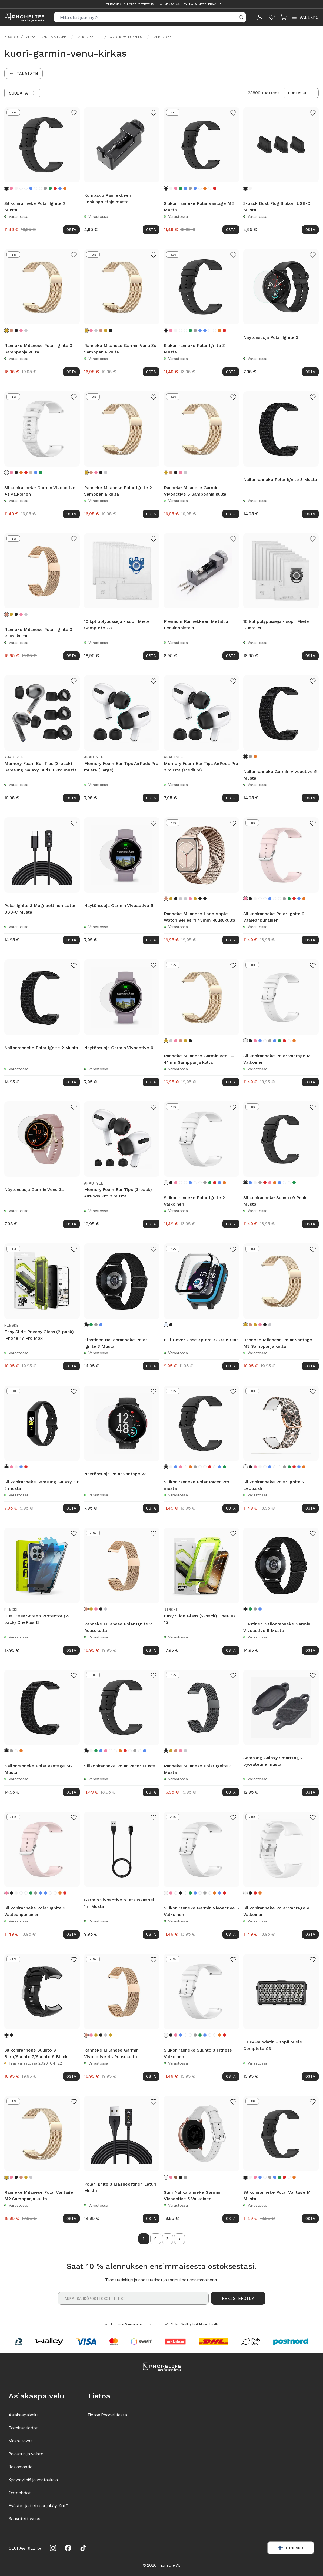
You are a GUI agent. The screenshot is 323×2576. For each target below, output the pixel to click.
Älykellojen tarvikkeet (47, 37)
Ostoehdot (20, 2492)
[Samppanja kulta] (6, 330)
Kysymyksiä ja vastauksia (33, 2480)
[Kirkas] (166, 1325)
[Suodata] (22, 93)
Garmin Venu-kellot (127, 37)
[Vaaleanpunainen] (11, 188)
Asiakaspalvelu (23, 2415)
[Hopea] (26, 330)
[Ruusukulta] (11, 330)
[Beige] (31, 472)
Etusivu (11, 37)
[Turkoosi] (60, 188)
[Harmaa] (45, 188)
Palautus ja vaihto (26, 2454)
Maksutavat (20, 2441)
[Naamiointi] (16, 1751)
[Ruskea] (176, 2177)
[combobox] (301, 93)
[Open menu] (305, 17)
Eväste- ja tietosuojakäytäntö (38, 2505)
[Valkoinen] (16, 188)
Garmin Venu (162, 37)
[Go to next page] (179, 2238)
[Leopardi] (21, 188)
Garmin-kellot (88, 37)
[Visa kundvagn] (283, 17)
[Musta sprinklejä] (36, 188)
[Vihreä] (50, 188)
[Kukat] (26, 188)
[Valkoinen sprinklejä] (40, 188)
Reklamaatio (21, 2467)
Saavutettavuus (24, 2518)
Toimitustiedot (23, 2428)
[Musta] (6, 188)
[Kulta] (106, 330)
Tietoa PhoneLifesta (107, 2415)
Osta (71, 229)
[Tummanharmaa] (96, 1325)
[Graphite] (205, 898)
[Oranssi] (65, 188)
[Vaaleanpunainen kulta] (21, 330)
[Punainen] (55, 188)
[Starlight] (185, 898)
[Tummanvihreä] (40, 472)
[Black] (6, 2035)
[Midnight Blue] (200, 898)
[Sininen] (31, 188)
